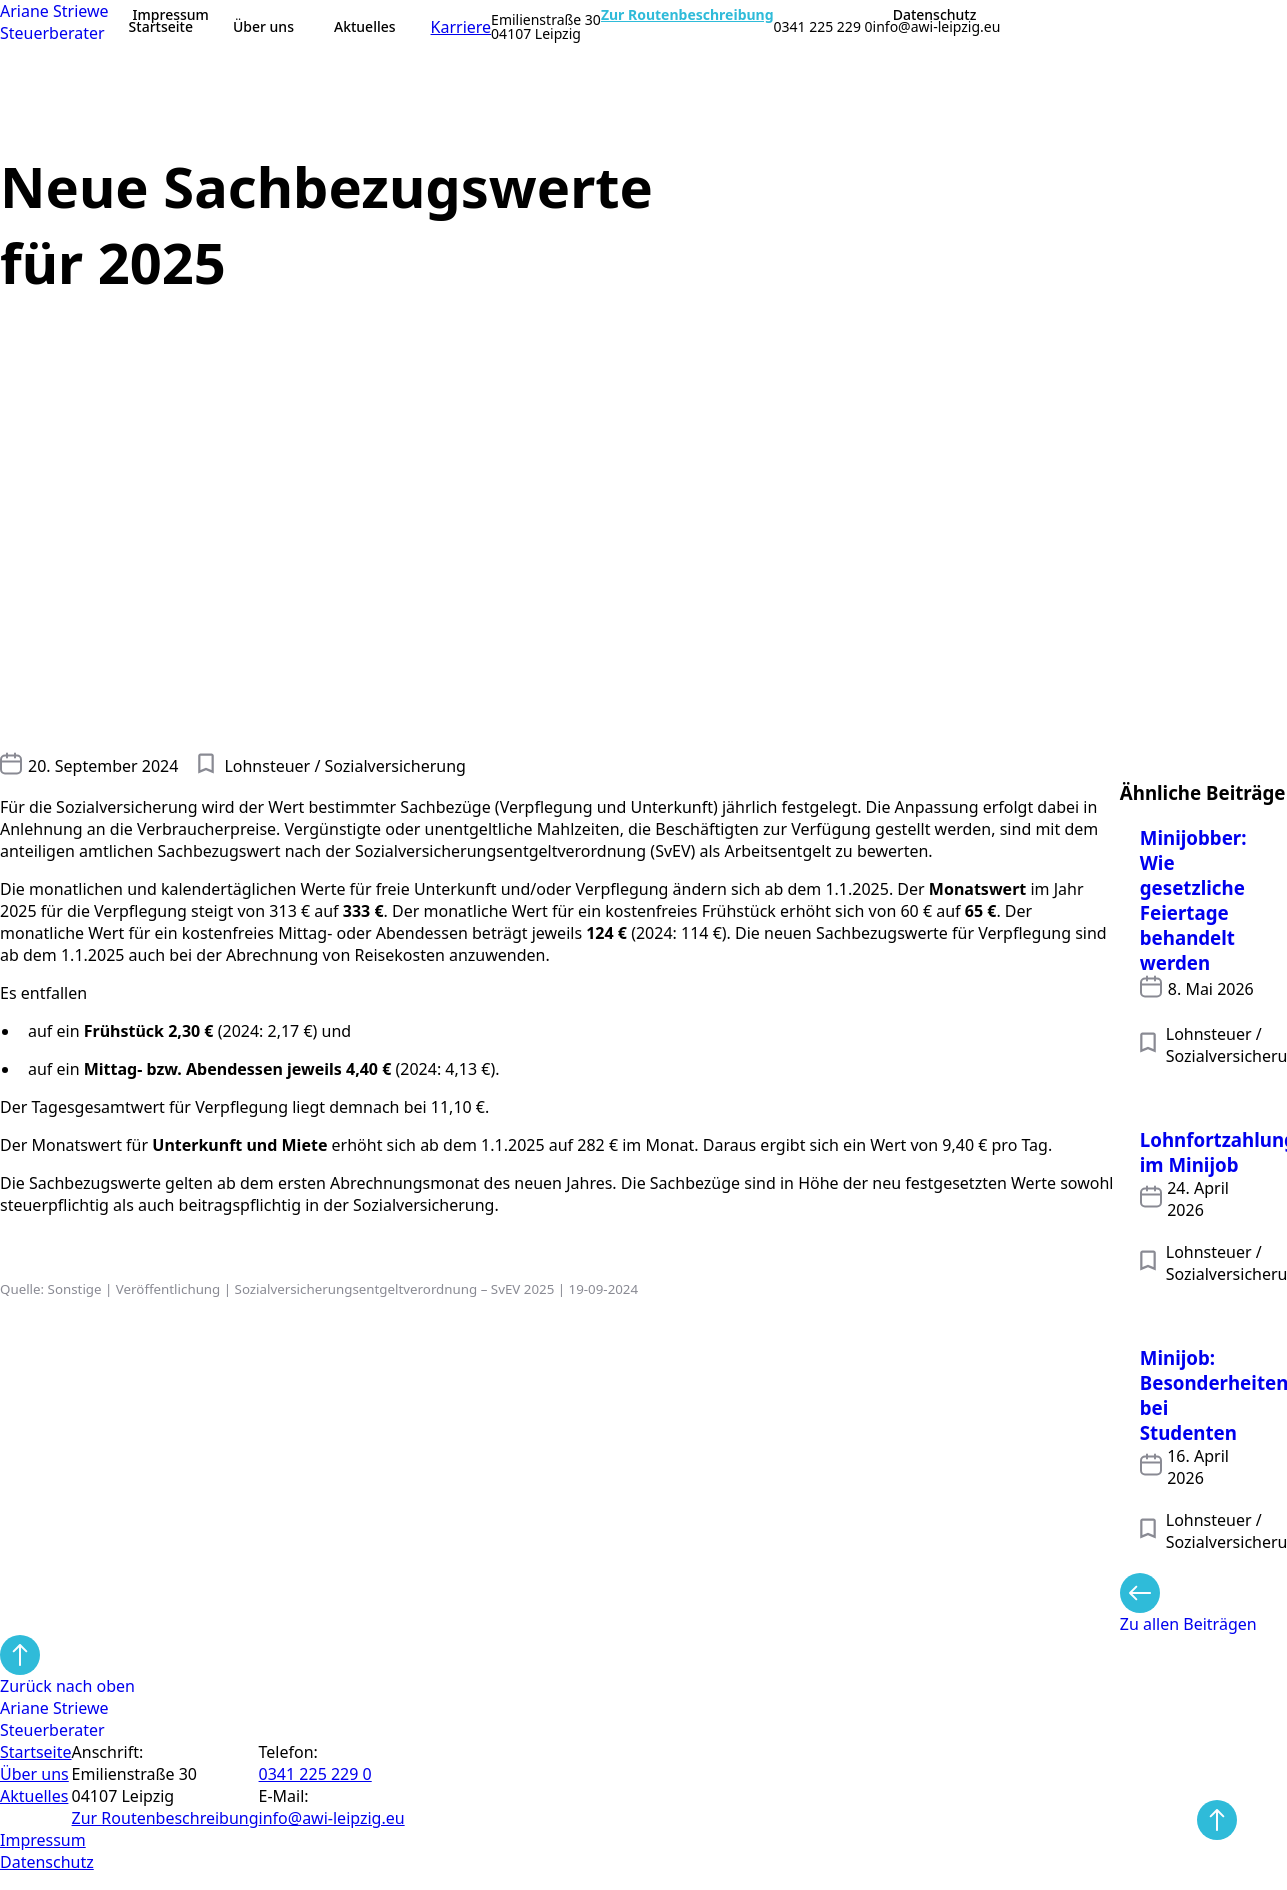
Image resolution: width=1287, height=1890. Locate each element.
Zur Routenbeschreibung (687, 15)
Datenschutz (935, 15)
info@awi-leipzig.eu (937, 27)
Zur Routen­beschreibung (165, 1818)
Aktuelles (365, 26)
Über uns (263, 26)
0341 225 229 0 (823, 27)
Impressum (171, 15)
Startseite (161, 26)
